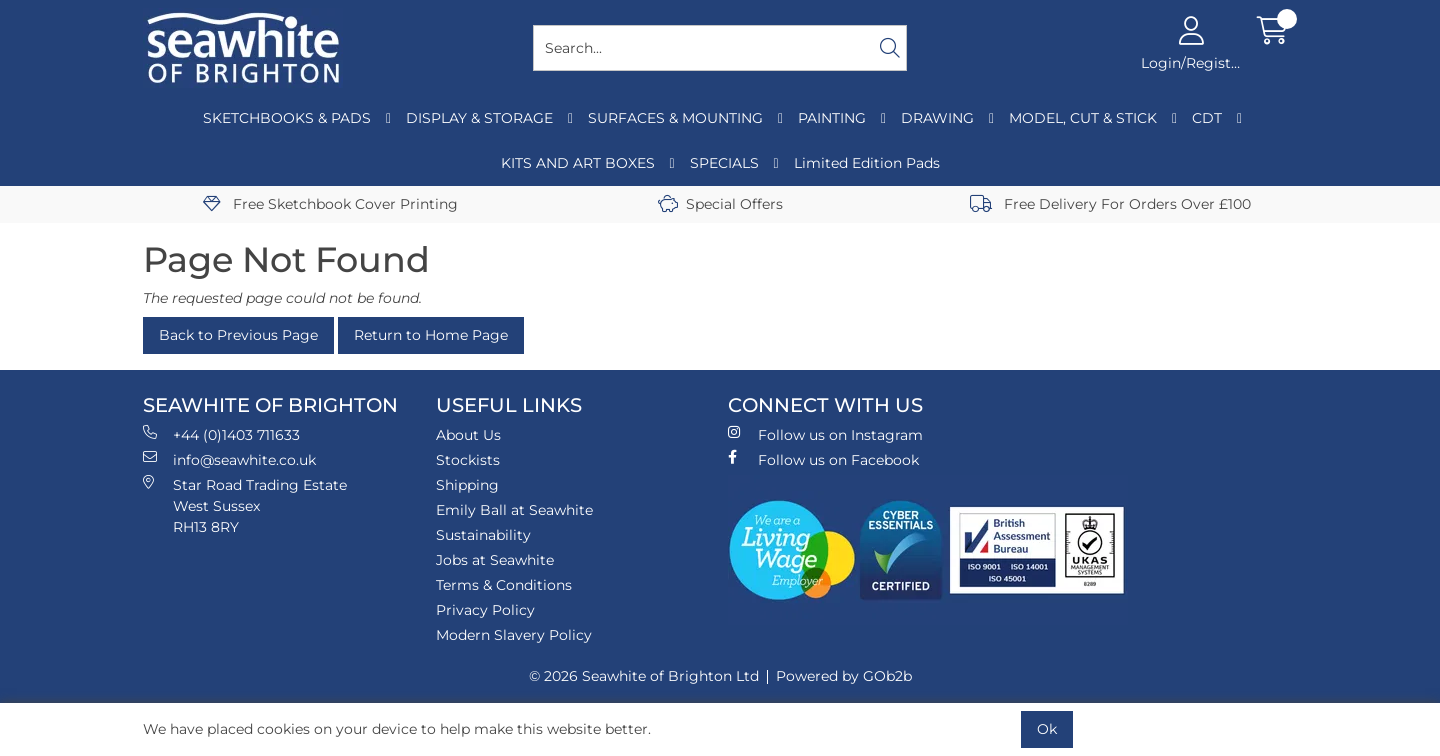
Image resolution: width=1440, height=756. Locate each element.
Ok (1047, 729)
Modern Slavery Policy (514, 635)
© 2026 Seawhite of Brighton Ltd (644, 676)
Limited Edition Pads (867, 163)
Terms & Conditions (504, 585)
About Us (468, 435)
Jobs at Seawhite (495, 560)
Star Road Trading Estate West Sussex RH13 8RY (245, 505)
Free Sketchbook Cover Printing (330, 204)
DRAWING (937, 118)
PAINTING (832, 118)
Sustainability (483, 535)
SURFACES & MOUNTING (675, 118)
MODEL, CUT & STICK (1083, 118)
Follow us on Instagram (825, 434)
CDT (1207, 118)
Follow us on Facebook (823, 459)
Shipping (467, 485)
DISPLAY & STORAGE (479, 118)
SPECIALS (724, 163)
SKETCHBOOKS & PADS (287, 118)
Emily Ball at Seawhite (514, 510)
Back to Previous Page (238, 335)
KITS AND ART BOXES (578, 163)
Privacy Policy (485, 610)
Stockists (468, 460)
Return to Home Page (431, 335)
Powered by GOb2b (844, 676)
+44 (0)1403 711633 (221, 434)
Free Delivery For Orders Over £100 (1110, 204)
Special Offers (720, 204)
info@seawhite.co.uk (229, 459)
